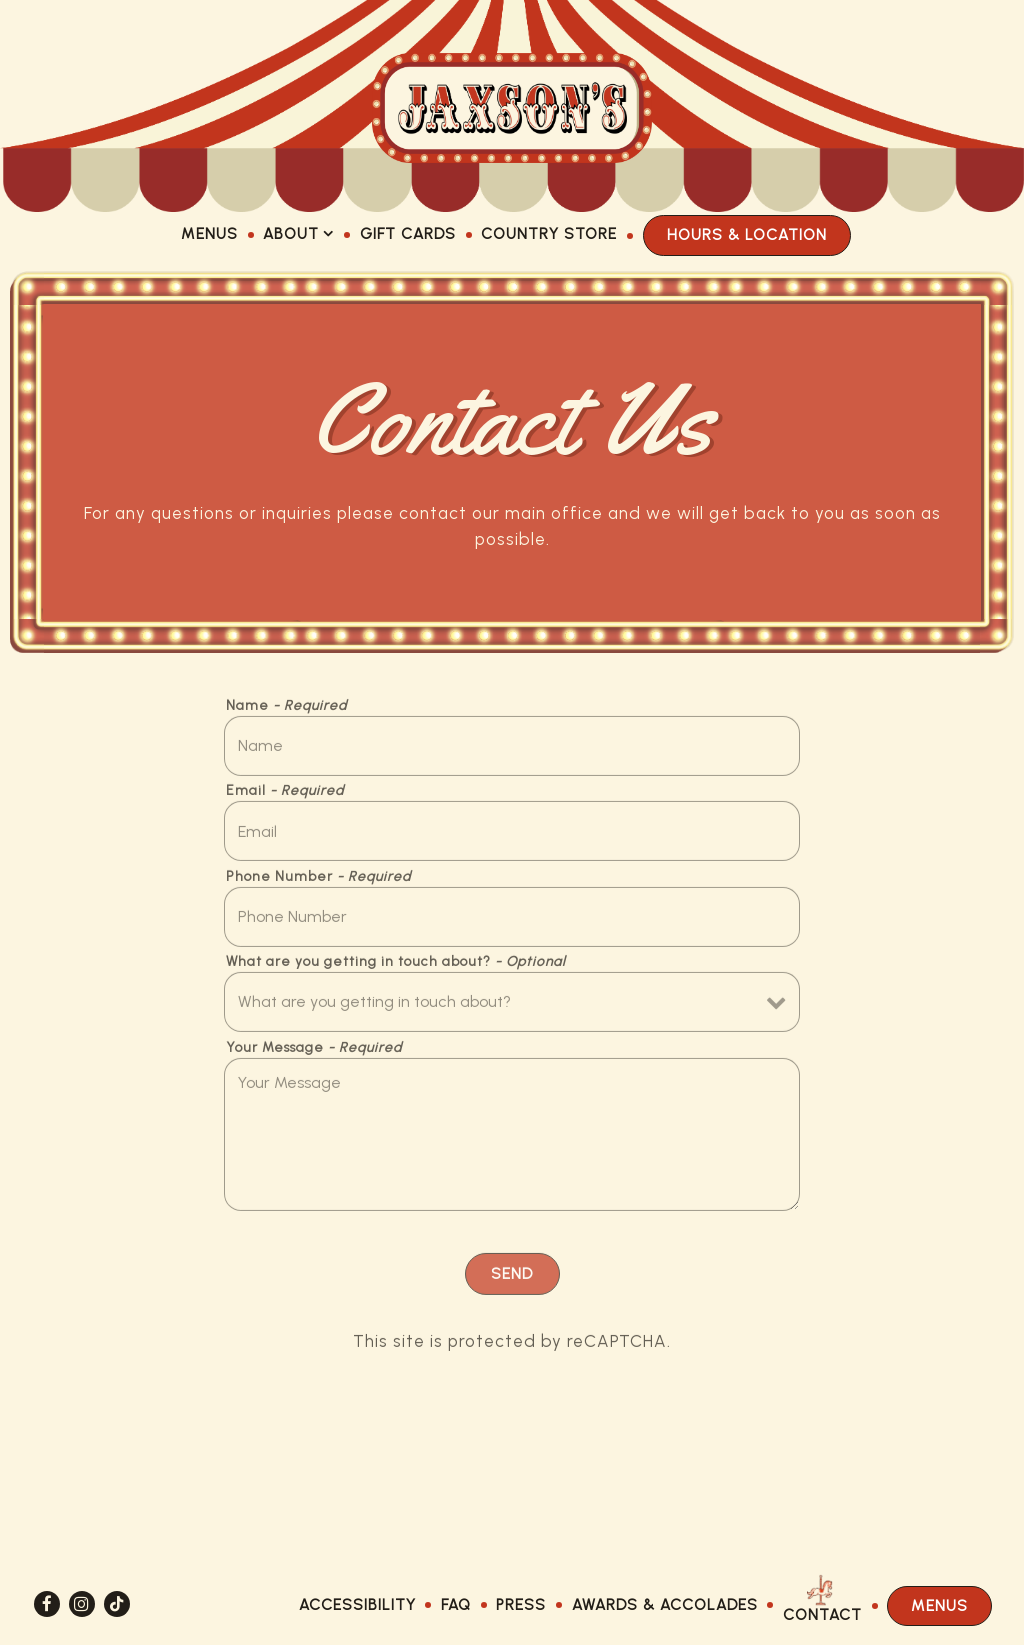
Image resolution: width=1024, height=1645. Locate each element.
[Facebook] (47, 1604)
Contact (822, 1614)
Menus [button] (209, 233)
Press (521, 1604)
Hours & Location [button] (747, 234)
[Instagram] (82, 1604)
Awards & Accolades (665, 1604)
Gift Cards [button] (408, 233)
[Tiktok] (117, 1604)
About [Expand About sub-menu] (299, 232)
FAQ (456, 1604)
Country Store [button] (549, 233)
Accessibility (357, 1604)
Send (512, 1277)
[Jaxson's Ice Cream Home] (512, 106)
